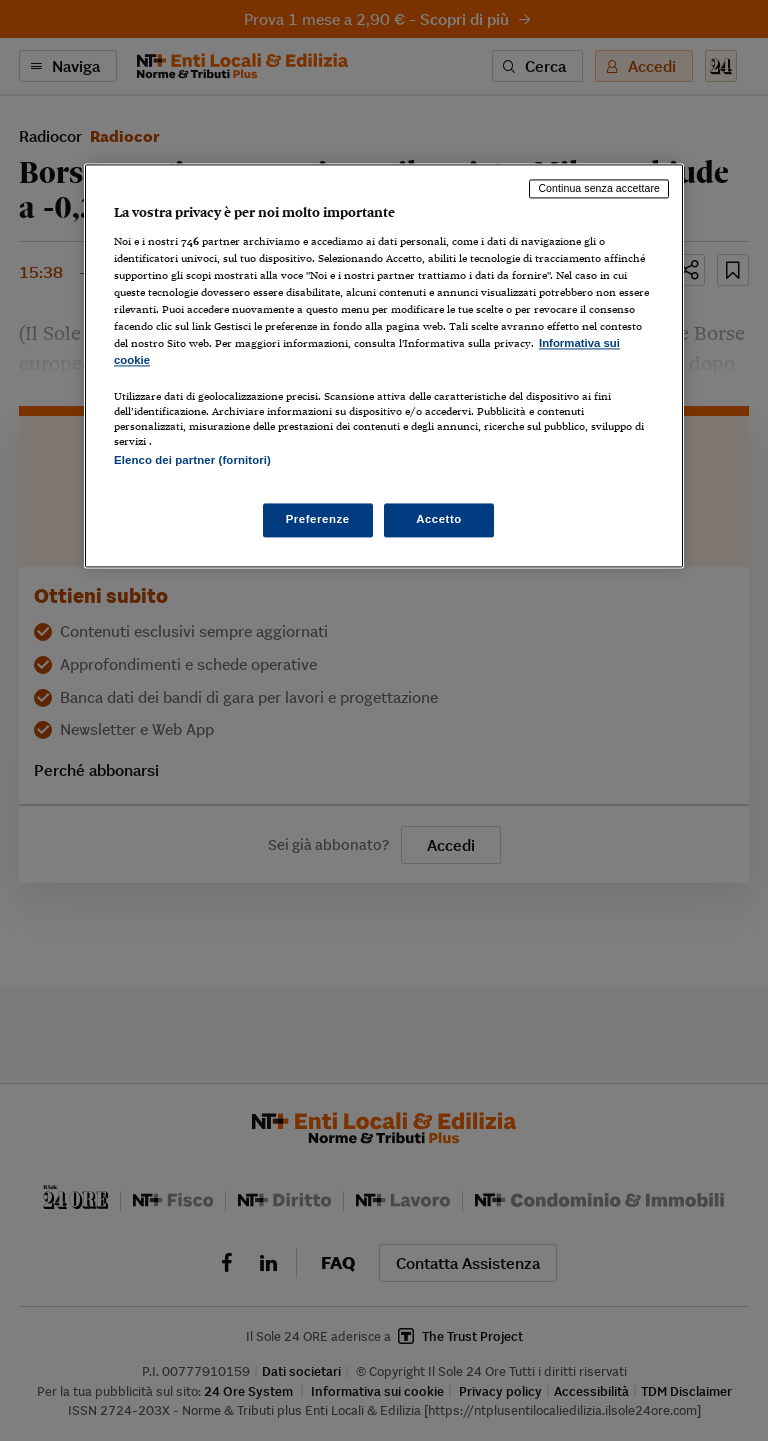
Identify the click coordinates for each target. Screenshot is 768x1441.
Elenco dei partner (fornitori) (192, 461)
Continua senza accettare (599, 189)
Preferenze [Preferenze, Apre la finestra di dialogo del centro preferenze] (318, 519)
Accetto (439, 519)
